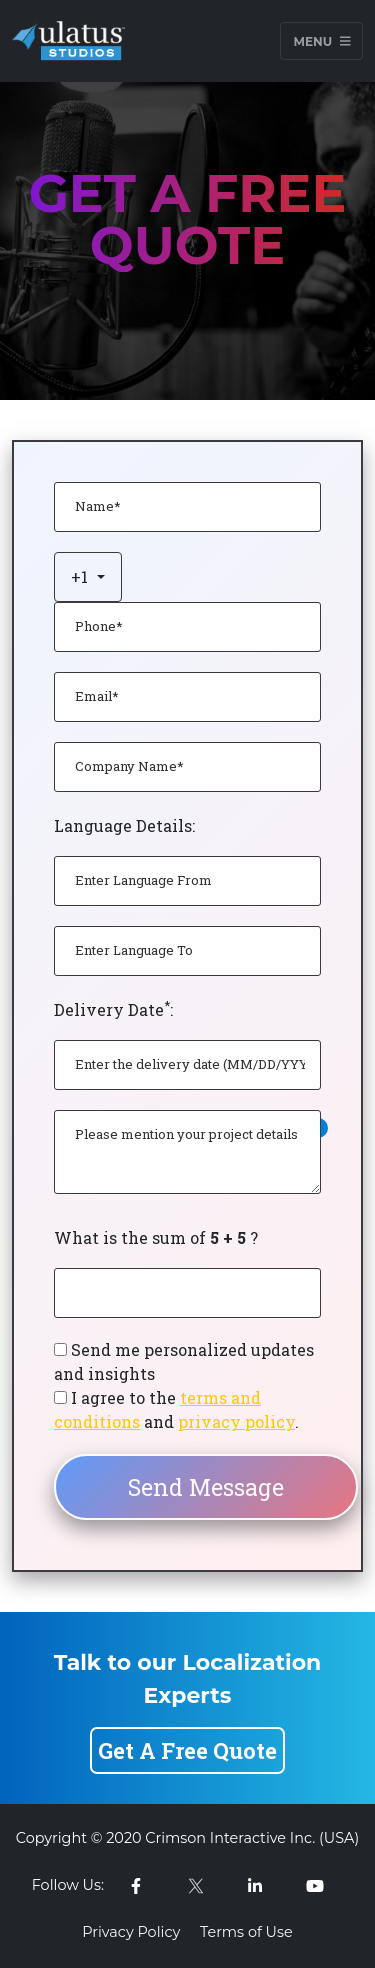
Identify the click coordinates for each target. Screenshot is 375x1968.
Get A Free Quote (187, 1750)
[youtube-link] (315, 1886)
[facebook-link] (136, 1886)
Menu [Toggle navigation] (321, 40)
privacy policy (236, 1421)
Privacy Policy (131, 1932)
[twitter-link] (196, 1886)
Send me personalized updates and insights (184, 1361)
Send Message (206, 1487)
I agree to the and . (176, 1409)
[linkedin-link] (255, 1886)
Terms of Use (246, 1932)
